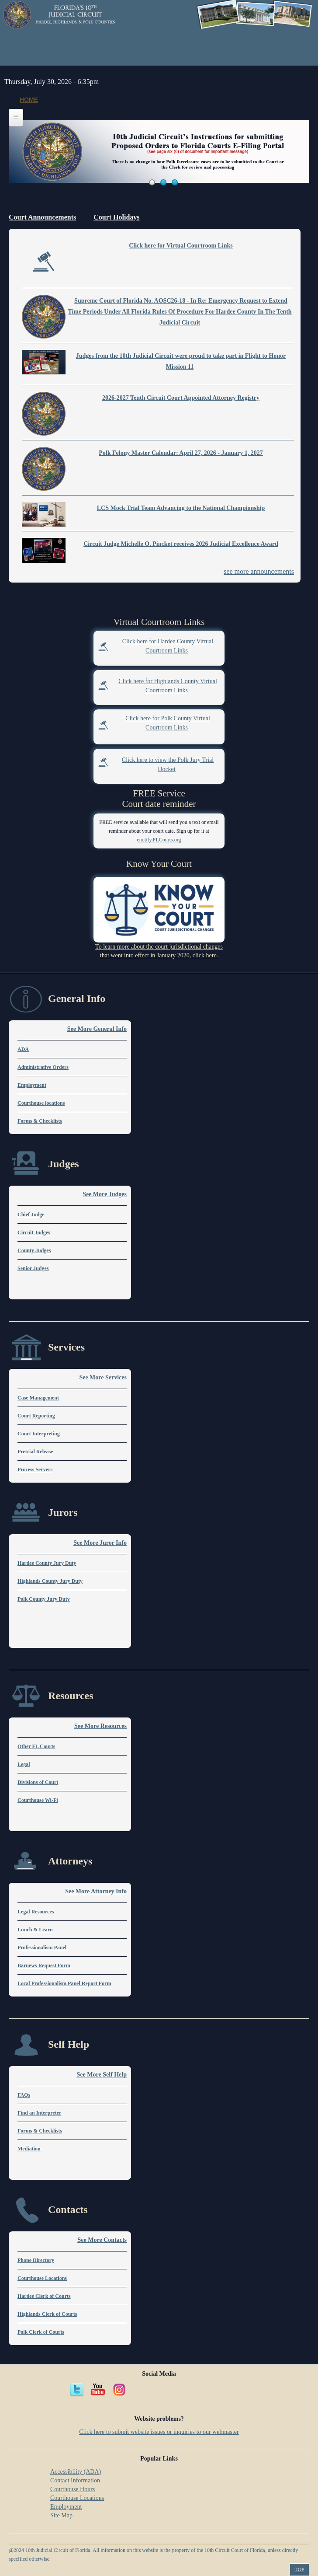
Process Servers (34, 1469)
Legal (23, 1764)
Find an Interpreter (39, 2113)
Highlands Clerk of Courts (47, 2314)
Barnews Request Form (43, 1965)
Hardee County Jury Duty (46, 1563)
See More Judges (105, 1194)
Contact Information (75, 2480)
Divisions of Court (37, 1782)
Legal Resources (35, 1912)
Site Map (61, 2515)
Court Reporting (36, 1416)
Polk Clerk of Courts (40, 2332)
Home (29, 99)
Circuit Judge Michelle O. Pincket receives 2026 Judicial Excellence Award (180, 544)
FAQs (23, 2095)
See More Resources (100, 1726)
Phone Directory (35, 2260)
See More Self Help (102, 2074)
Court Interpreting (38, 1434)
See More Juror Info (100, 1542)
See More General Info (97, 1029)
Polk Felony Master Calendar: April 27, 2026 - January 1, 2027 (181, 453)
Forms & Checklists (39, 1121)
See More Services (103, 1377)
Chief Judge (31, 1214)
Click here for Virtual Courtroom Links (181, 245)
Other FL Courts (36, 1746)
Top (299, 2569)
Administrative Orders (43, 1067)
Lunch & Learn (35, 1930)
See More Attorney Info (96, 1891)
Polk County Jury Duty (43, 1599)
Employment (31, 1085)
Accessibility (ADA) (75, 2471)
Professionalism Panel (41, 1947)
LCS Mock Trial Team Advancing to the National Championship (181, 508)
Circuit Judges (33, 1232)
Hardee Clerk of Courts (44, 2296)
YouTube (98, 2390)
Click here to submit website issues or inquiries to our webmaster (159, 2432)
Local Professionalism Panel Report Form (64, 1983)
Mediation (29, 2149)
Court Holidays (116, 217)
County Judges (34, 1250)
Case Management (38, 1398)
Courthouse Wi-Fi (37, 1800)
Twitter (77, 2390)
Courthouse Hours (72, 2489)
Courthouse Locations (42, 2278)
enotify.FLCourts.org (159, 840)
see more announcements (259, 571)
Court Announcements (42, 217)
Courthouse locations (41, 1103)
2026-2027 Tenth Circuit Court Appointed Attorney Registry (180, 397)
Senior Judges (32, 1268)
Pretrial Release (35, 1452)
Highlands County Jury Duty (50, 1581)
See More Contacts (102, 2240)
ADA (23, 1049)
